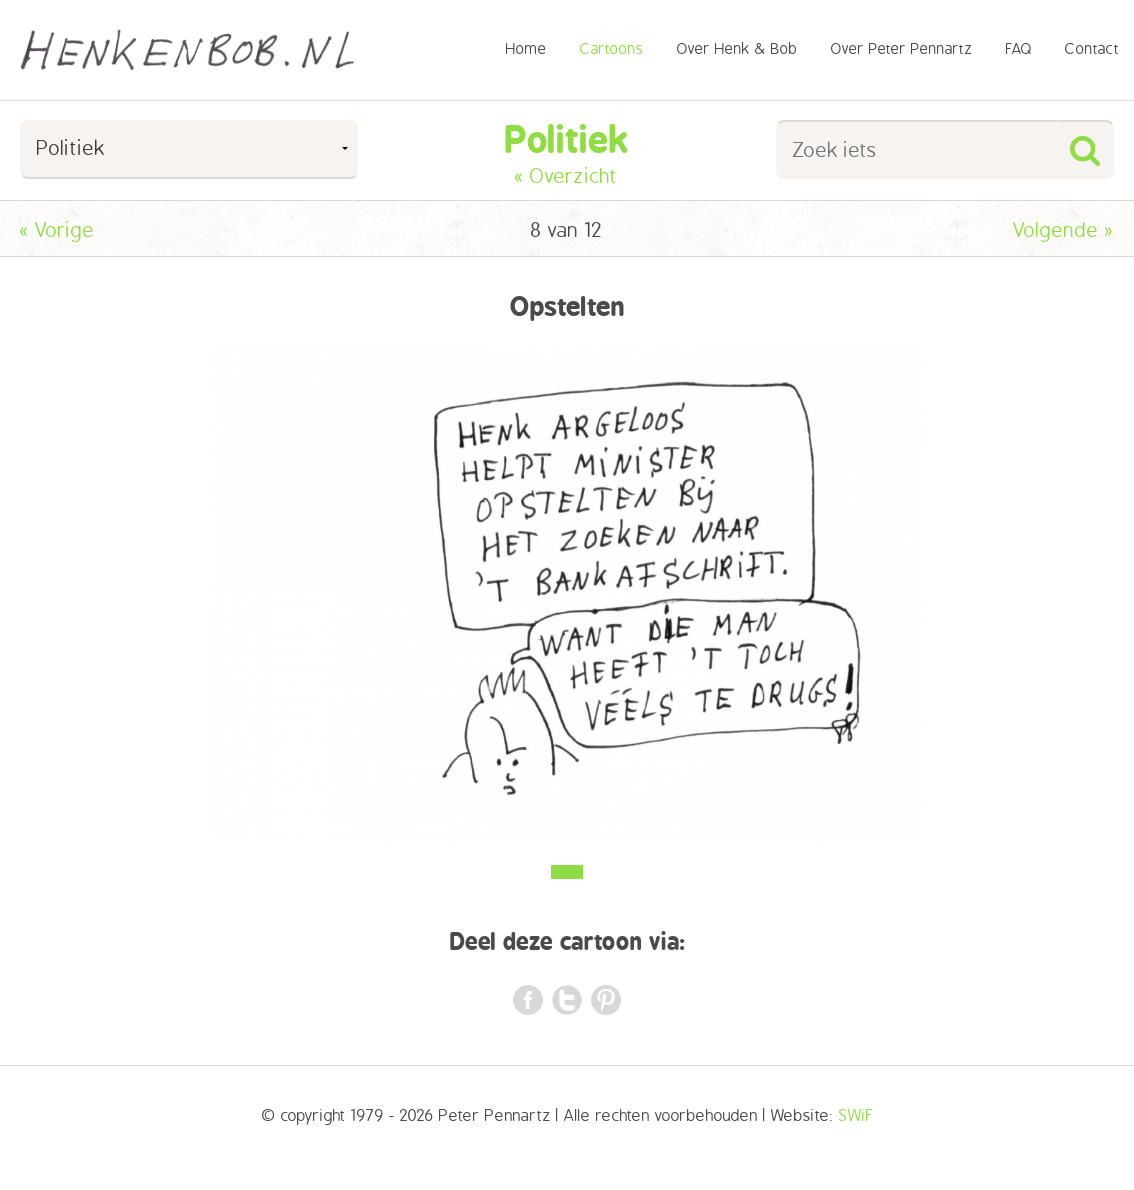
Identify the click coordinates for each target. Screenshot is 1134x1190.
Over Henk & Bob (737, 49)
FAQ (1019, 49)
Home (526, 49)
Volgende (1063, 230)
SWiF (856, 1116)
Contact (1092, 49)
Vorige (57, 230)
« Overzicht (566, 176)
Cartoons (612, 49)
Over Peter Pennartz (902, 49)
